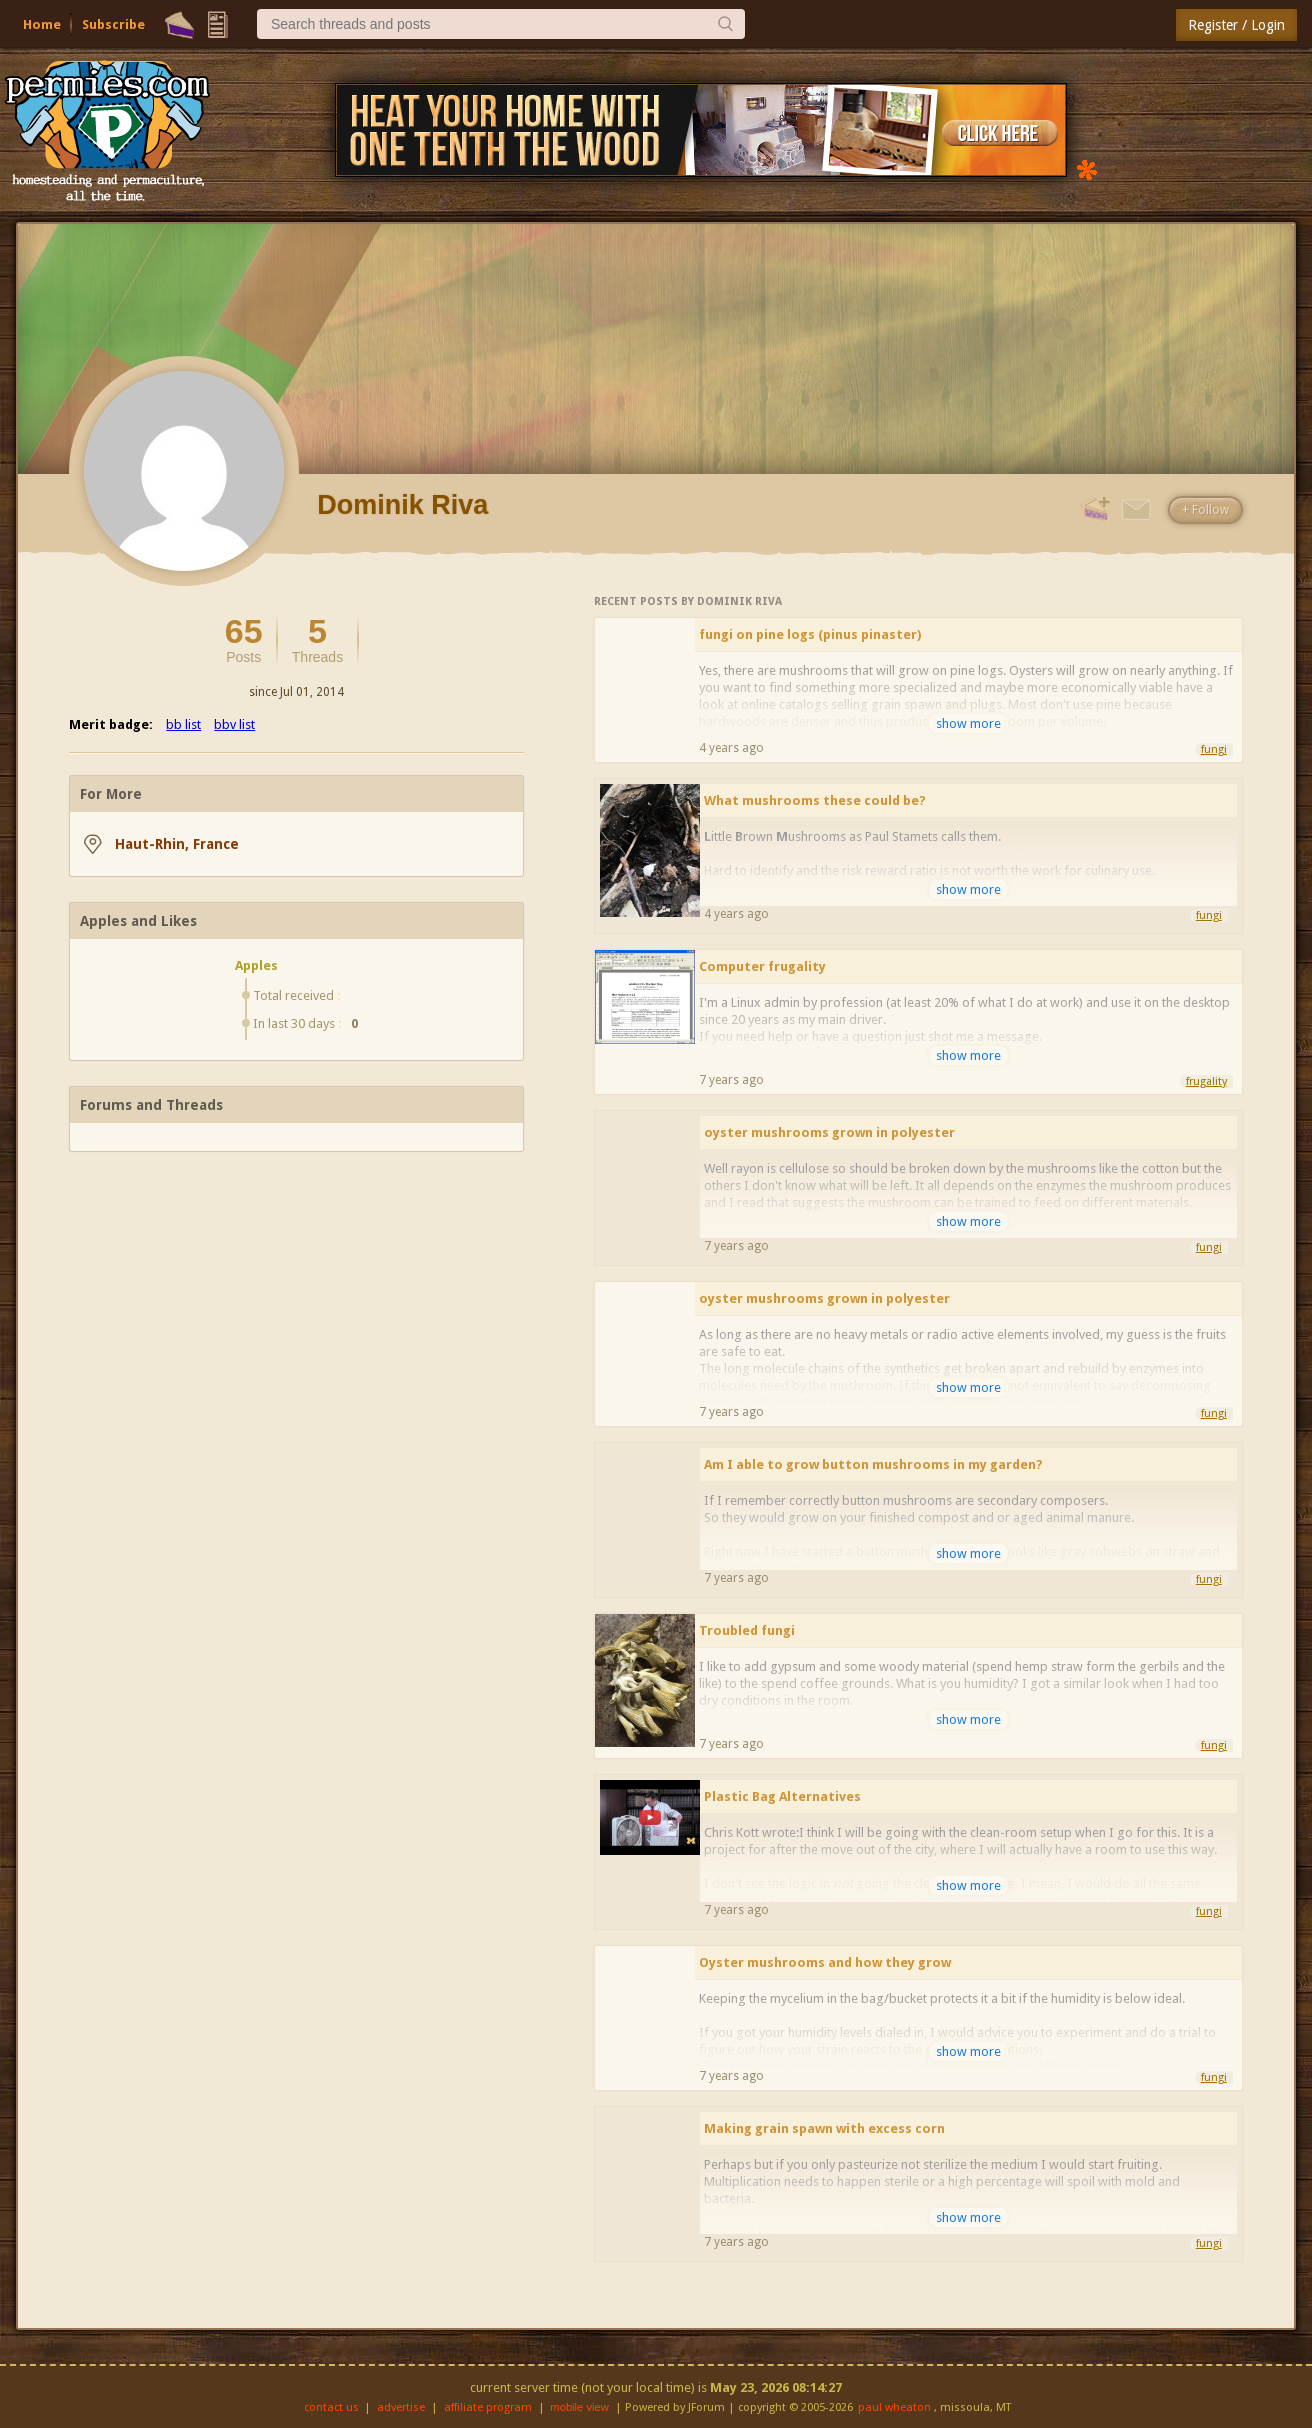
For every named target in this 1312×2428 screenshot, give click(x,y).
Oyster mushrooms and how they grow (825, 1962)
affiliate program (488, 2407)
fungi (1214, 749)
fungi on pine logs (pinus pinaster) (810, 634)
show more (968, 723)
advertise (401, 2407)
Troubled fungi (747, 1630)
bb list (183, 724)
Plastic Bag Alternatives (782, 1796)
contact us (331, 2407)
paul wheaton (894, 2407)
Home (42, 24)
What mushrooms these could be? (815, 800)
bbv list (234, 724)
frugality (1206, 1081)
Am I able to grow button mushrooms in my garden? (873, 1464)
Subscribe (113, 24)
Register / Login (1236, 25)
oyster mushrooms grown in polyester (829, 1132)
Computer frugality (762, 966)
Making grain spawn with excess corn (824, 2128)
